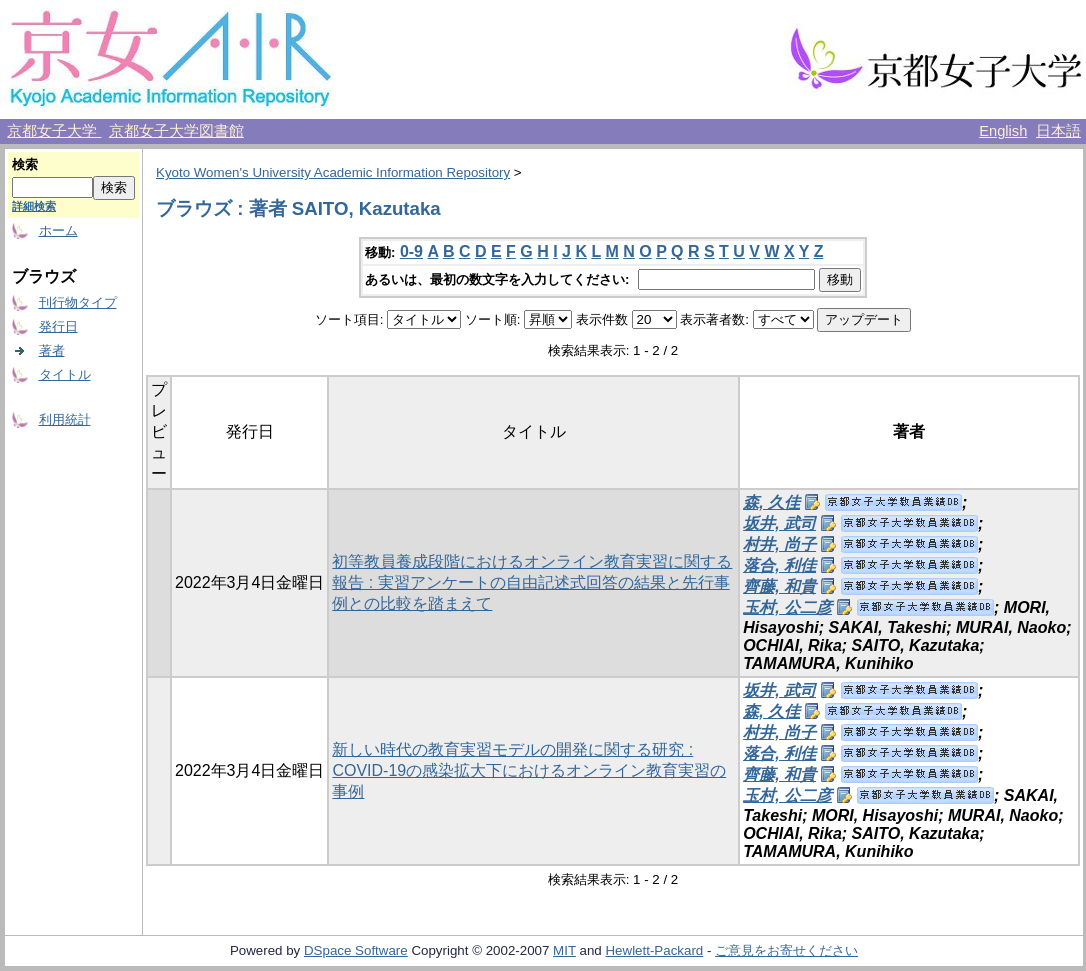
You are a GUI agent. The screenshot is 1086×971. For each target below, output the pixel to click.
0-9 (411, 251)
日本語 (1058, 131)
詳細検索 (34, 206)
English (1003, 131)
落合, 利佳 (779, 565)
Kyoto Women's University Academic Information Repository (333, 172)
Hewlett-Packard (654, 950)
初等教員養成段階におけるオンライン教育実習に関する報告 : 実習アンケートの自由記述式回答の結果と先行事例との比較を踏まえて (532, 582)
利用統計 (65, 419)
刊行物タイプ (78, 302)
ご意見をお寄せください (786, 950)
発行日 (58, 326)
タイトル (65, 374)
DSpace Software (356, 950)
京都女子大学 (54, 131)
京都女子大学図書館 (176, 131)
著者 (52, 350)
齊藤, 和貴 (779, 586)
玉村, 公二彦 (787, 607)
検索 (25, 164)
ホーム (58, 230)
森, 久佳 (771, 502)
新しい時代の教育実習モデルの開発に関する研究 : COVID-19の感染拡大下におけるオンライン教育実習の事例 (529, 770)
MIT (564, 950)
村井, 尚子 (779, 544)
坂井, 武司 (779, 523)
